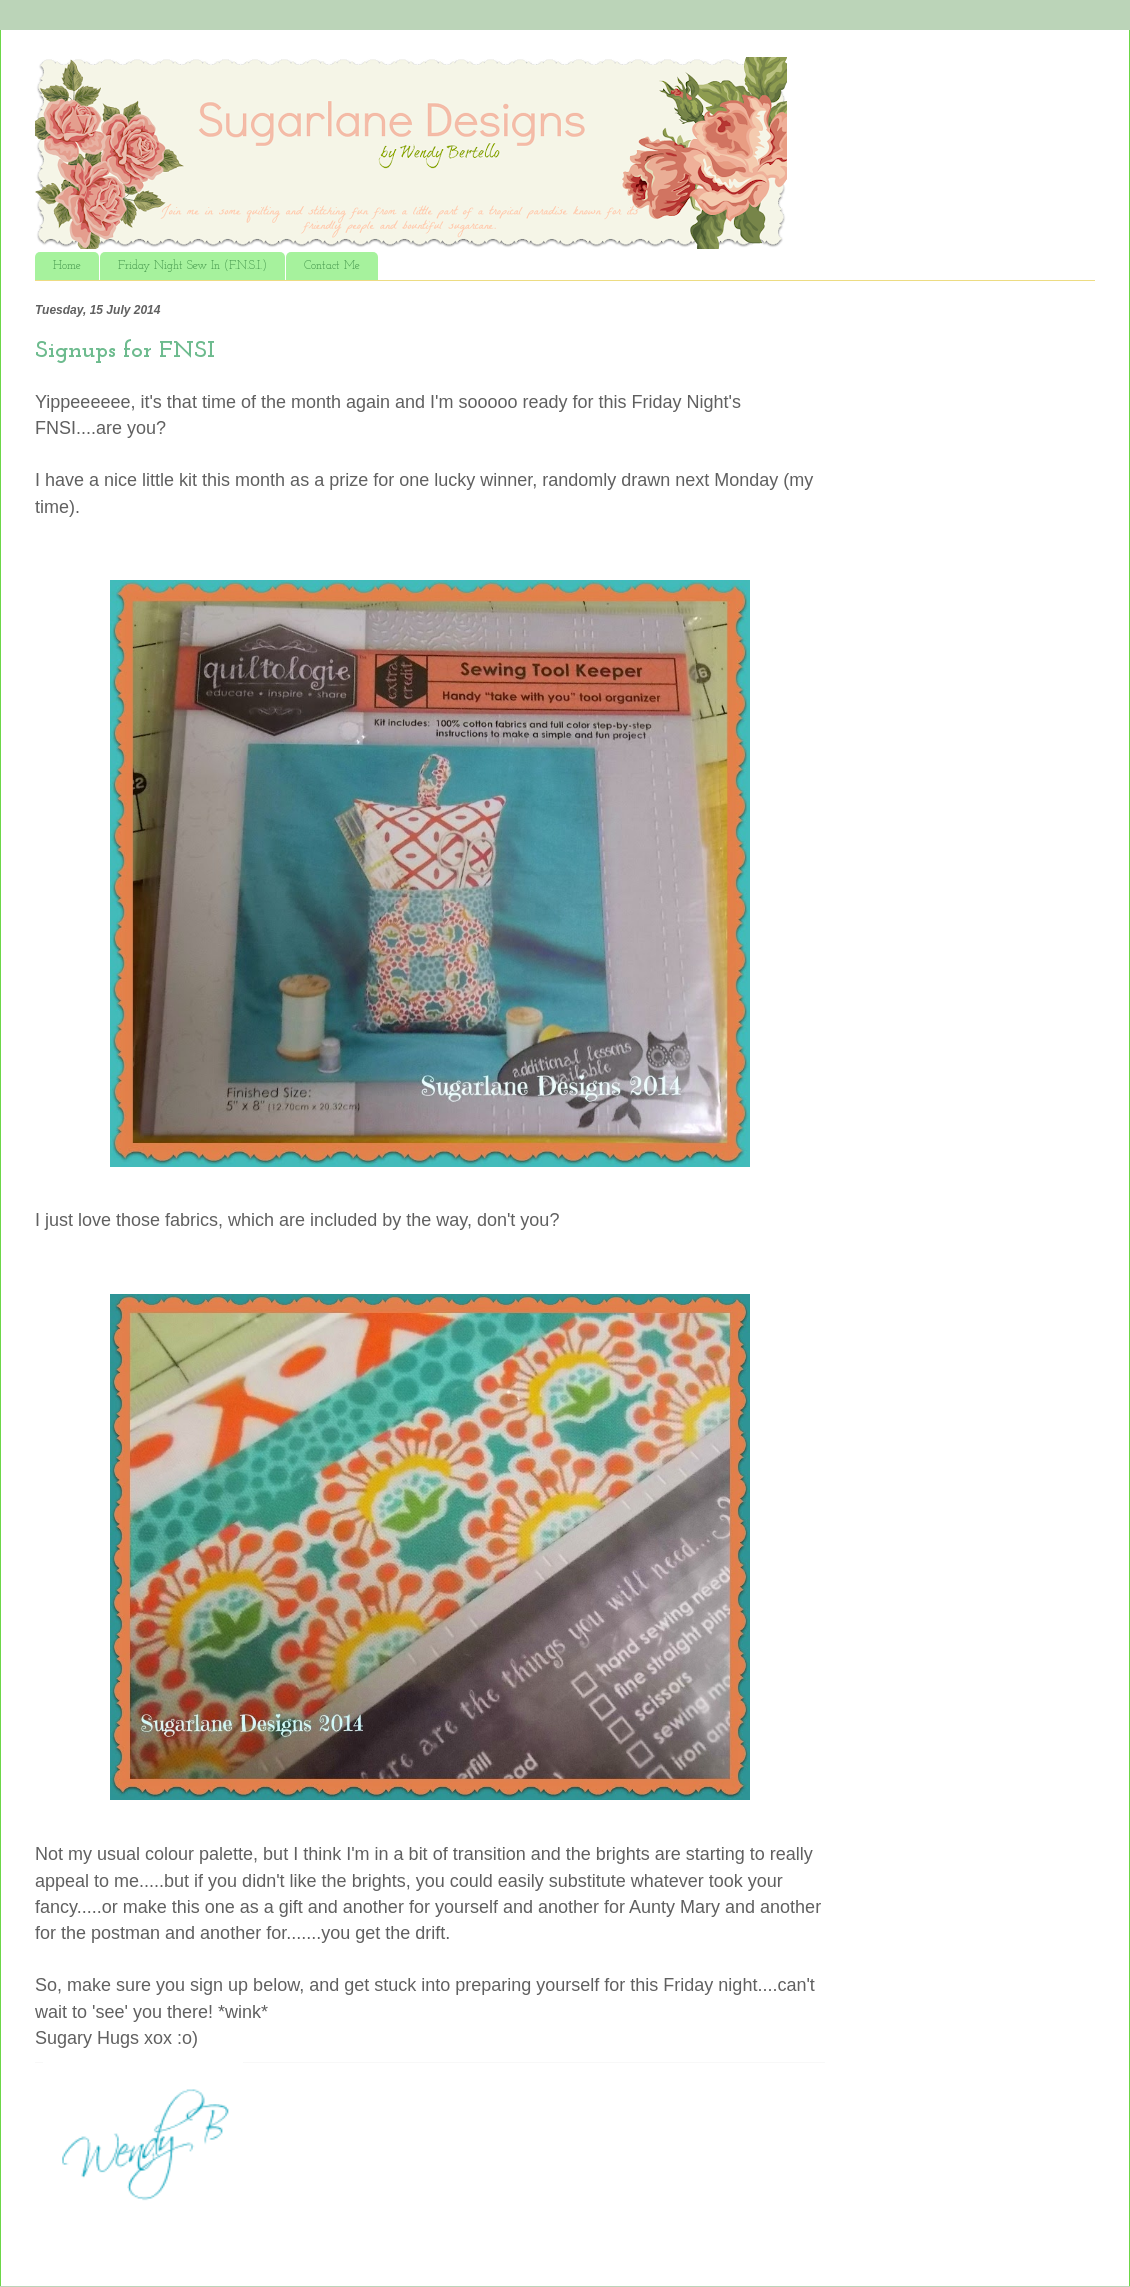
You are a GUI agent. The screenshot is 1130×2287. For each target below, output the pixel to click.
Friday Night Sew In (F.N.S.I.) (192, 266)
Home (67, 266)
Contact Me (332, 266)
